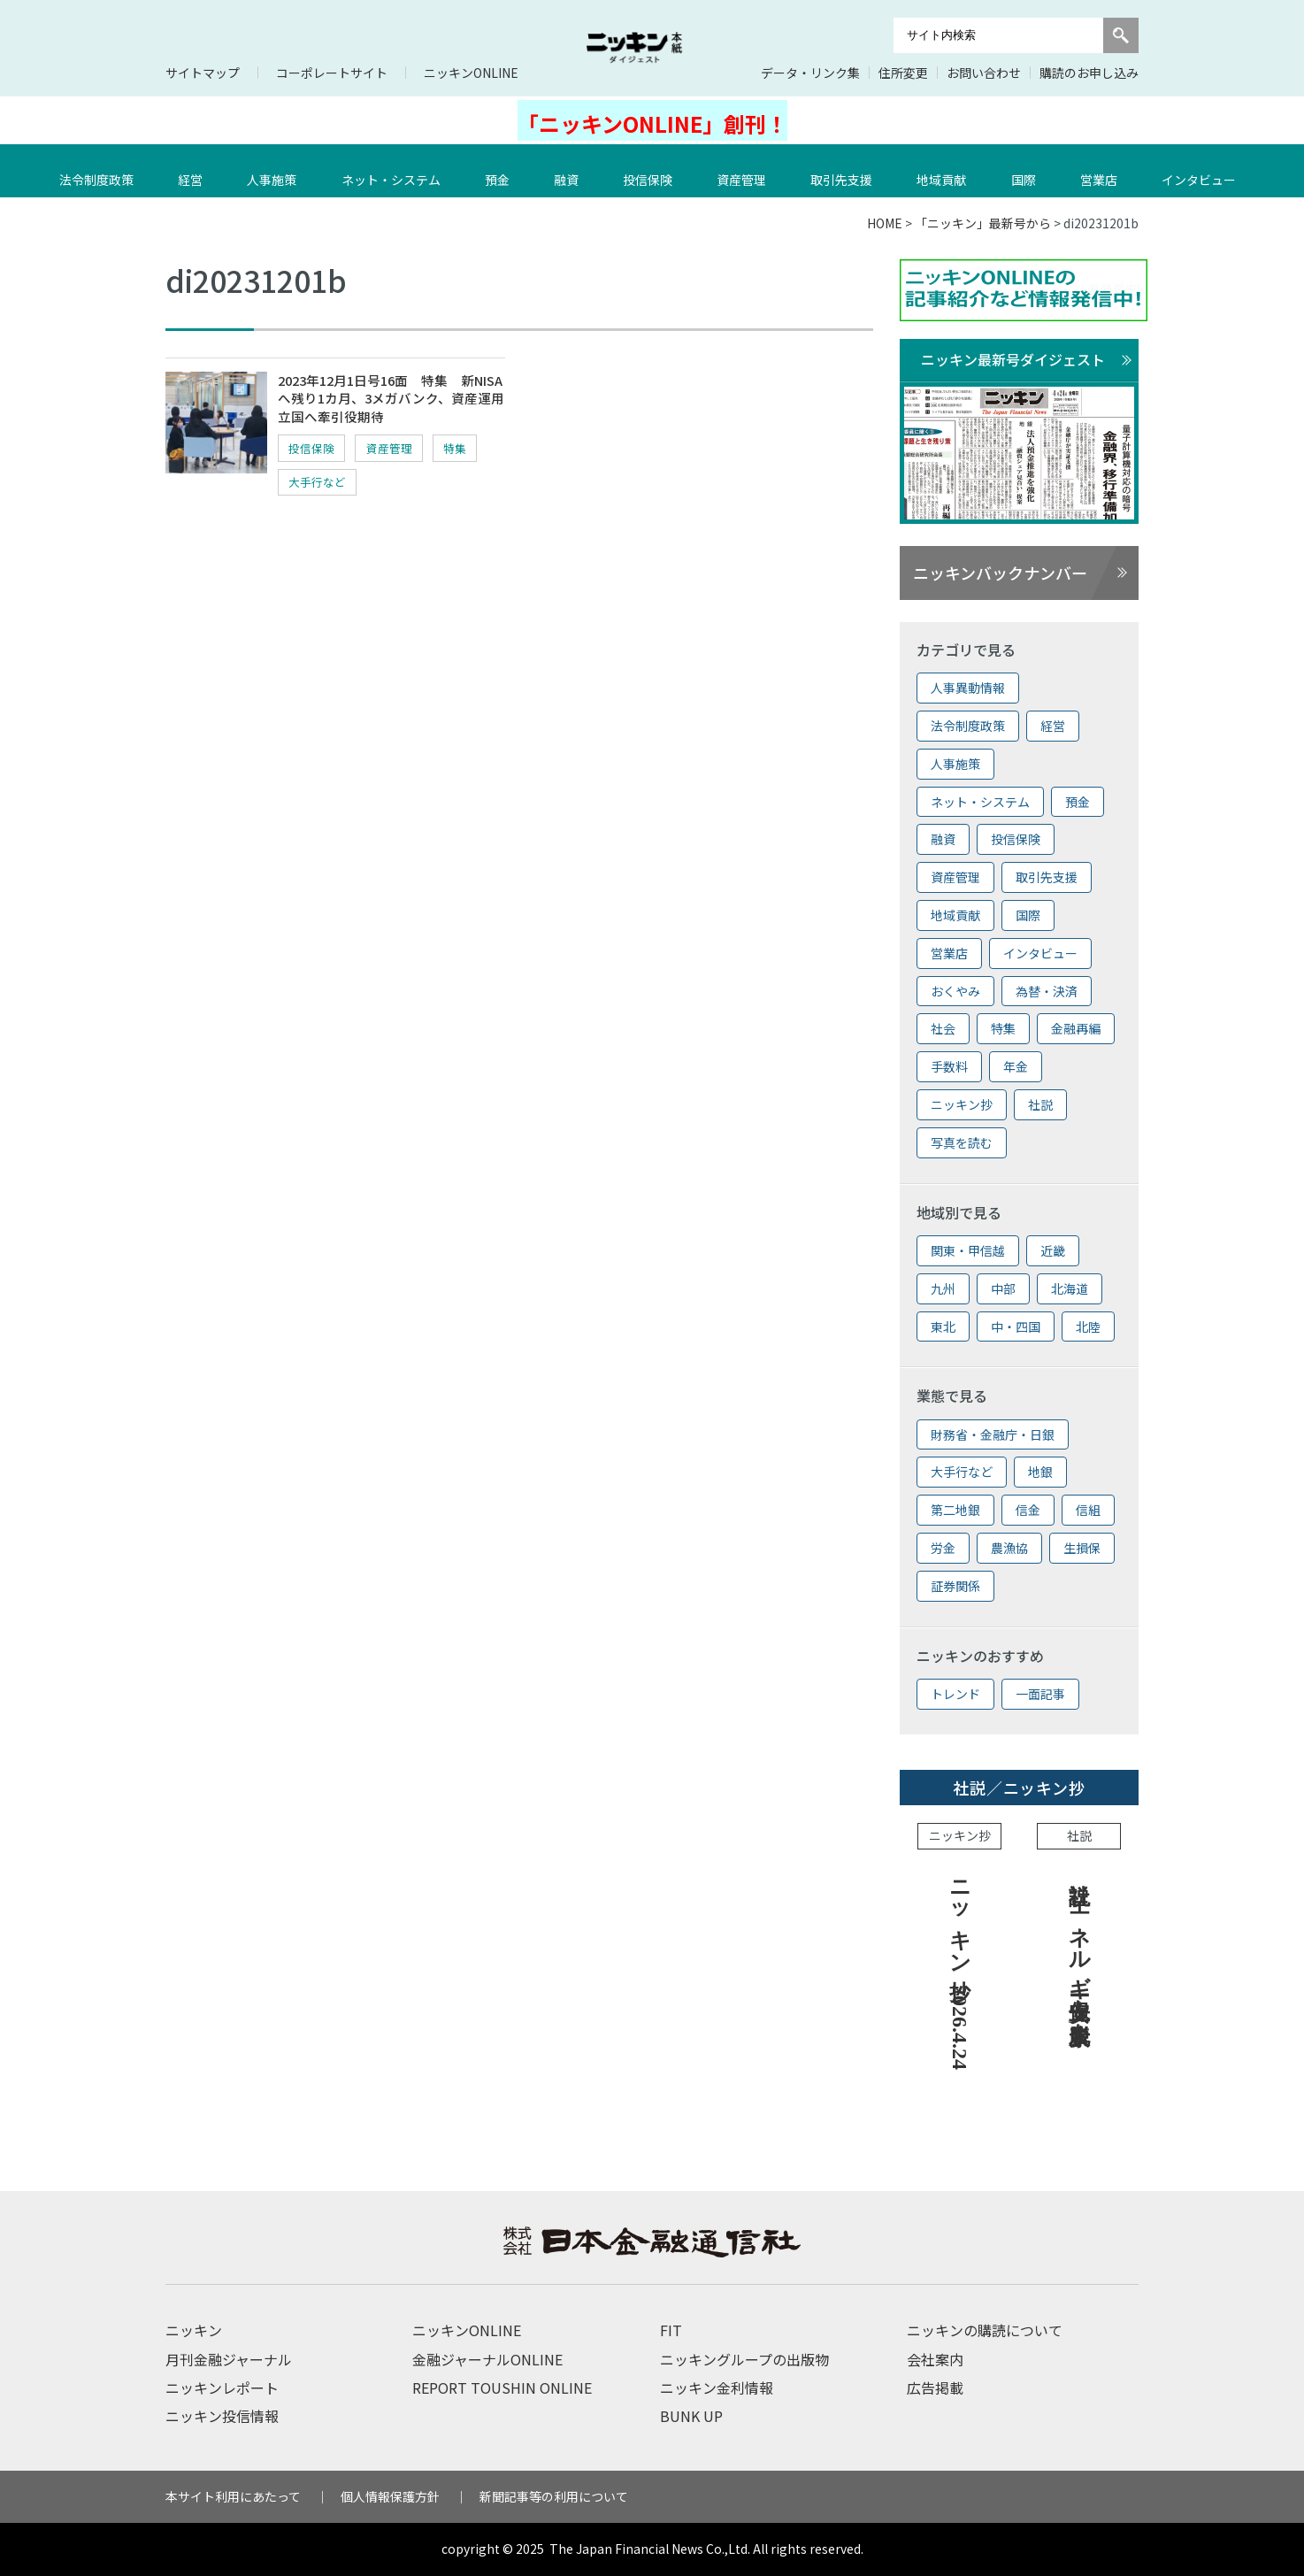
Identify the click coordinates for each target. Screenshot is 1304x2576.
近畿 (1052, 1250)
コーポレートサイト (331, 72)
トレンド (955, 1694)
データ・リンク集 (810, 72)
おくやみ (955, 991)
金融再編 (1076, 1028)
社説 (1040, 1104)
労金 (943, 1548)
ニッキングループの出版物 (744, 2359)
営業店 (1103, 171)
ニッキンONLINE (471, 72)
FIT (671, 2330)
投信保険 (652, 171)
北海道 (1069, 1288)
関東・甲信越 (968, 1250)
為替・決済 (1047, 991)
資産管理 (746, 171)
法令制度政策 (101, 171)
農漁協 (1009, 1548)
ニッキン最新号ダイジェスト (1013, 359)
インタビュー (1203, 171)
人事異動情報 (968, 687)
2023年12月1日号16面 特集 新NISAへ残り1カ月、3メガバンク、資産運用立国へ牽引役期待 (387, 401)
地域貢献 (945, 171)
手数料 (949, 1066)
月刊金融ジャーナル (228, 2359)
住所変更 (903, 72)
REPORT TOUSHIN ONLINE (502, 2387)
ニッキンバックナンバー (1000, 572)
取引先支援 (846, 171)
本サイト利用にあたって (233, 2496)
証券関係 (955, 1586)
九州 (943, 1288)
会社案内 (935, 2359)
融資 (570, 171)
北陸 (1088, 1326)
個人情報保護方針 (390, 2496)
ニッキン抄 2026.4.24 (959, 1968)
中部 (1003, 1288)
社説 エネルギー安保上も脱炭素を (1079, 1949)
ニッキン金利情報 (716, 2387)
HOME (884, 223)
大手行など (386, 485)
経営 (194, 171)
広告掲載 (935, 2387)
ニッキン (193, 2330)
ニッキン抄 (962, 1104)
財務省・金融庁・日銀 (993, 1434)
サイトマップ (202, 72)
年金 (1015, 1066)
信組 (1088, 1510)
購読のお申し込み (1089, 72)
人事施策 (276, 171)
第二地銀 (955, 1510)
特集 (304, 485)
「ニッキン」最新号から (983, 223)
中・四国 (1015, 1326)
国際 (1028, 171)
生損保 (1082, 1548)
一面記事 (1040, 1694)
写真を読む (962, 1142)
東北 (943, 1326)
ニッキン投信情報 (222, 2415)
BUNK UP (691, 2415)
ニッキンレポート (222, 2387)
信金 (1028, 1510)
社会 (943, 1028)
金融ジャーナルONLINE (487, 2359)
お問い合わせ (984, 72)
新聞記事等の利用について (553, 2496)
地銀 (1040, 1471)
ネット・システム (395, 171)
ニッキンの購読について (984, 2330)
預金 (501, 171)
